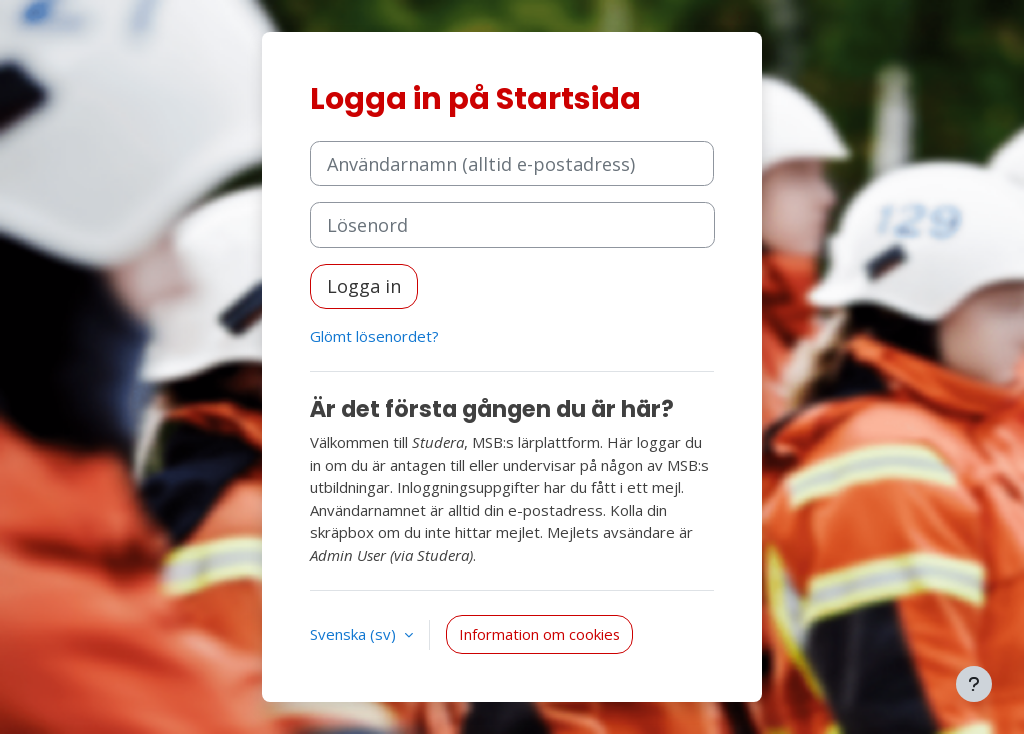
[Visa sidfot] (974, 684)
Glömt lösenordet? (374, 336)
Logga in (364, 286)
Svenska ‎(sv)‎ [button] (355, 634)
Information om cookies (539, 634)
